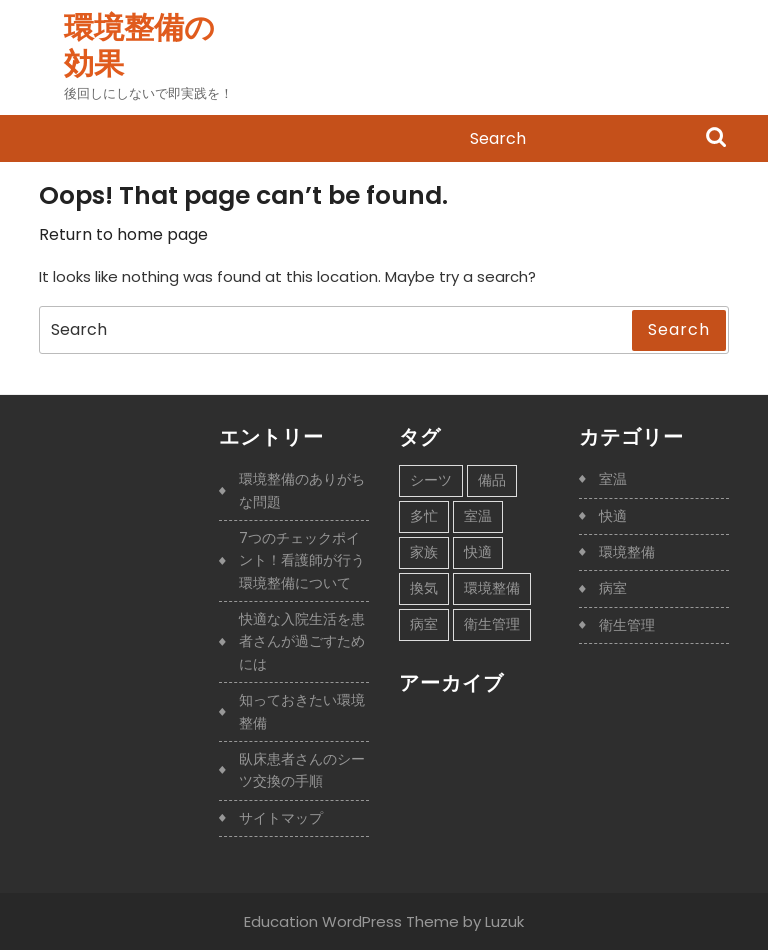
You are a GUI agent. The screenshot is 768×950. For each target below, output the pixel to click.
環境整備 (627, 552)
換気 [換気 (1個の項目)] (424, 588)
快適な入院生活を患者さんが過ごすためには (302, 641)
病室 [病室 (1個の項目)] (424, 624)
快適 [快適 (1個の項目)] (478, 552)
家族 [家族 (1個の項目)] (424, 552)
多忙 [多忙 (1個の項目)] (424, 516)
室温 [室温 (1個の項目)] (478, 516)
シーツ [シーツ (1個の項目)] (431, 480)
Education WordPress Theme (351, 921)
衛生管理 (627, 625)
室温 (613, 479)
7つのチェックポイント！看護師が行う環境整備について (302, 560)
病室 (613, 588)
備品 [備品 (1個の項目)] (492, 480)
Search (716, 139)
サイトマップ (281, 818)
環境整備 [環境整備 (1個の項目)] (492, 588)
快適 (613, 516)
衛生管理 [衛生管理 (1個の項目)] (492, 624)
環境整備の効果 (139, 46)
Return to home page (123, 234)
